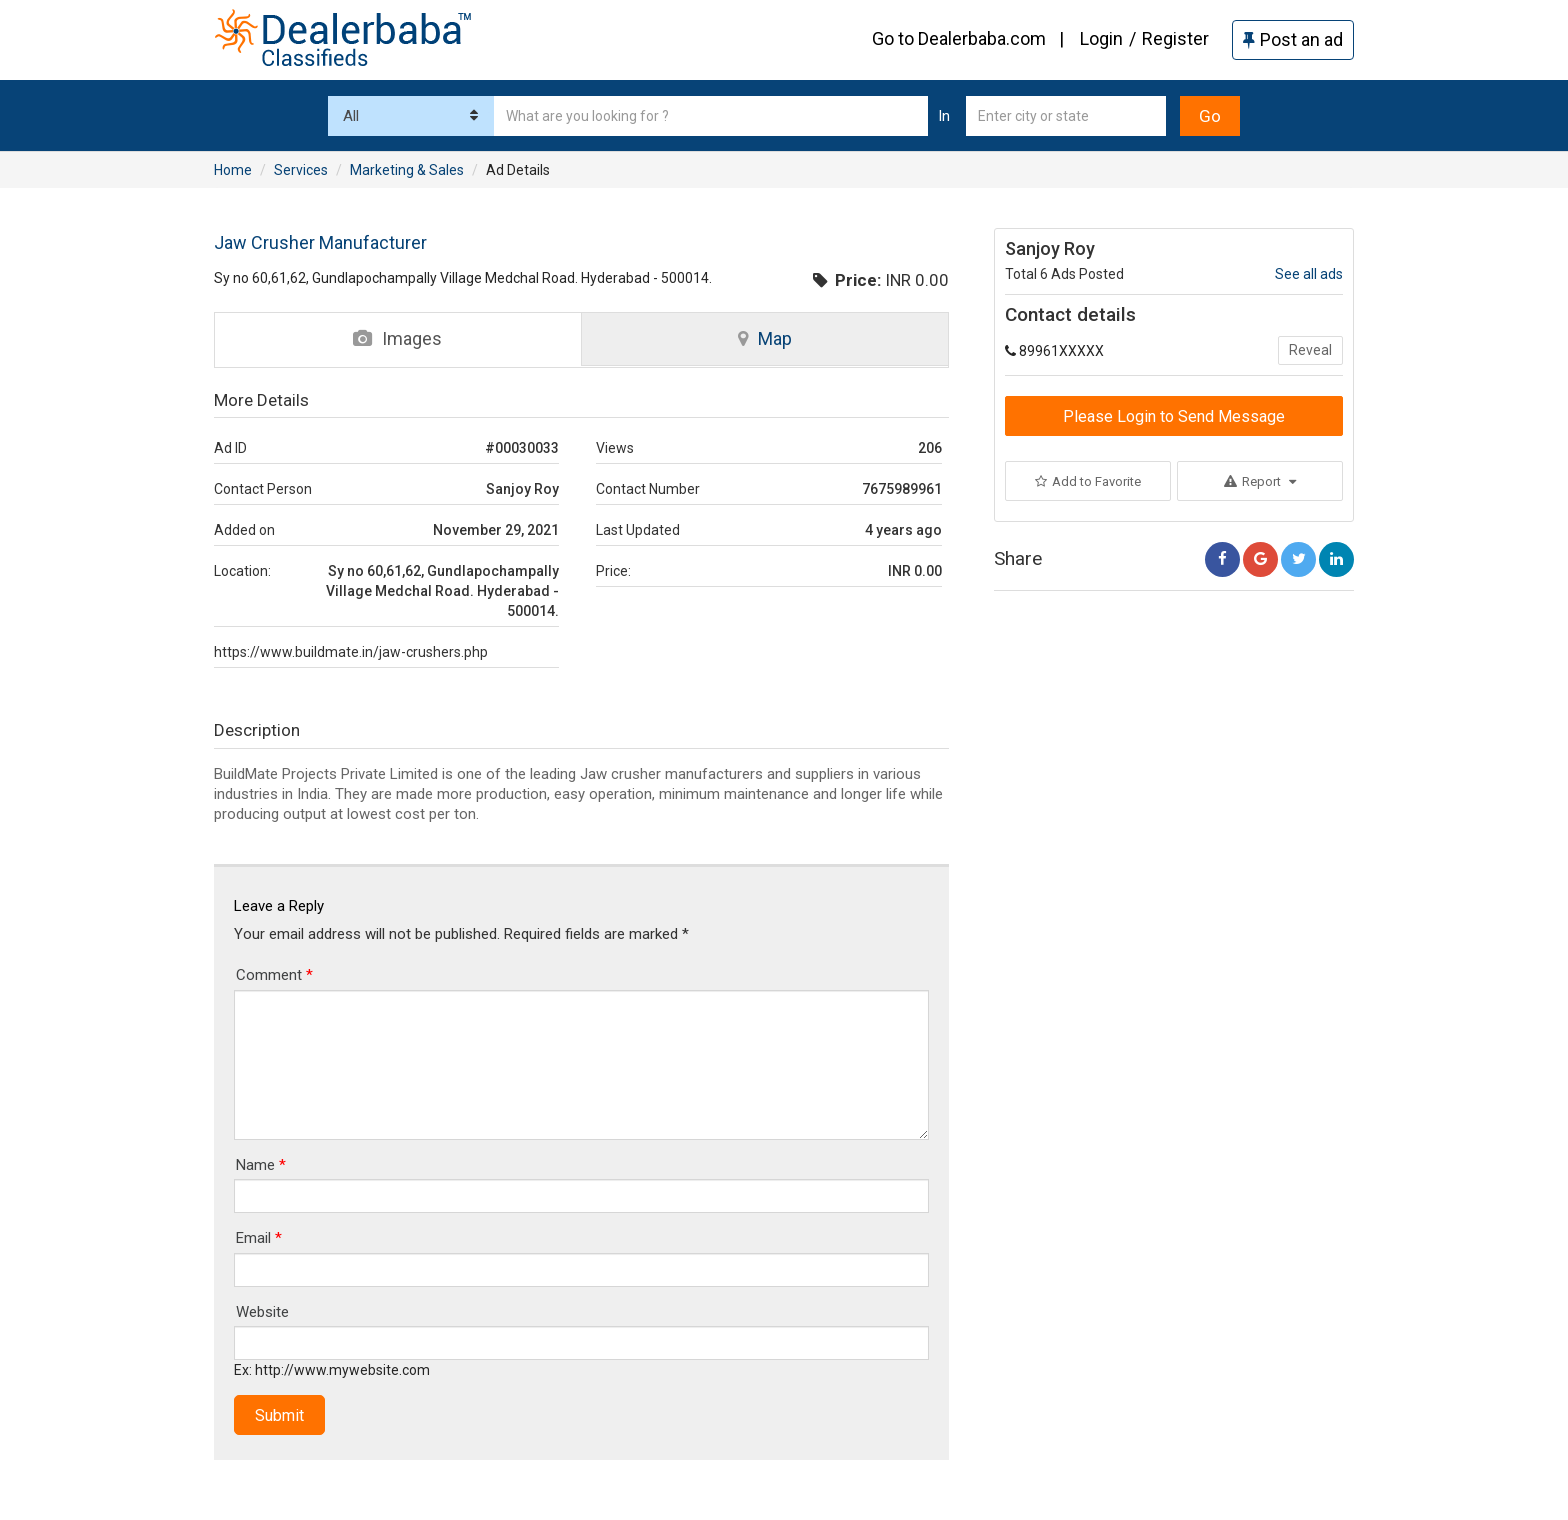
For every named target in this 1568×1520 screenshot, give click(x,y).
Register (1175, 38)
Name (261, 1165)
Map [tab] (765, 338)
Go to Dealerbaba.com (959, 38)
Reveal (1310, 350)
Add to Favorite (1088, 481)
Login (1101, 38)
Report (1260, 481)
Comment (274, 975)
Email (259, 1238)
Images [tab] (397, 338)
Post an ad (1293, 39)
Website (262, 1312)
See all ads (1309, 274)
